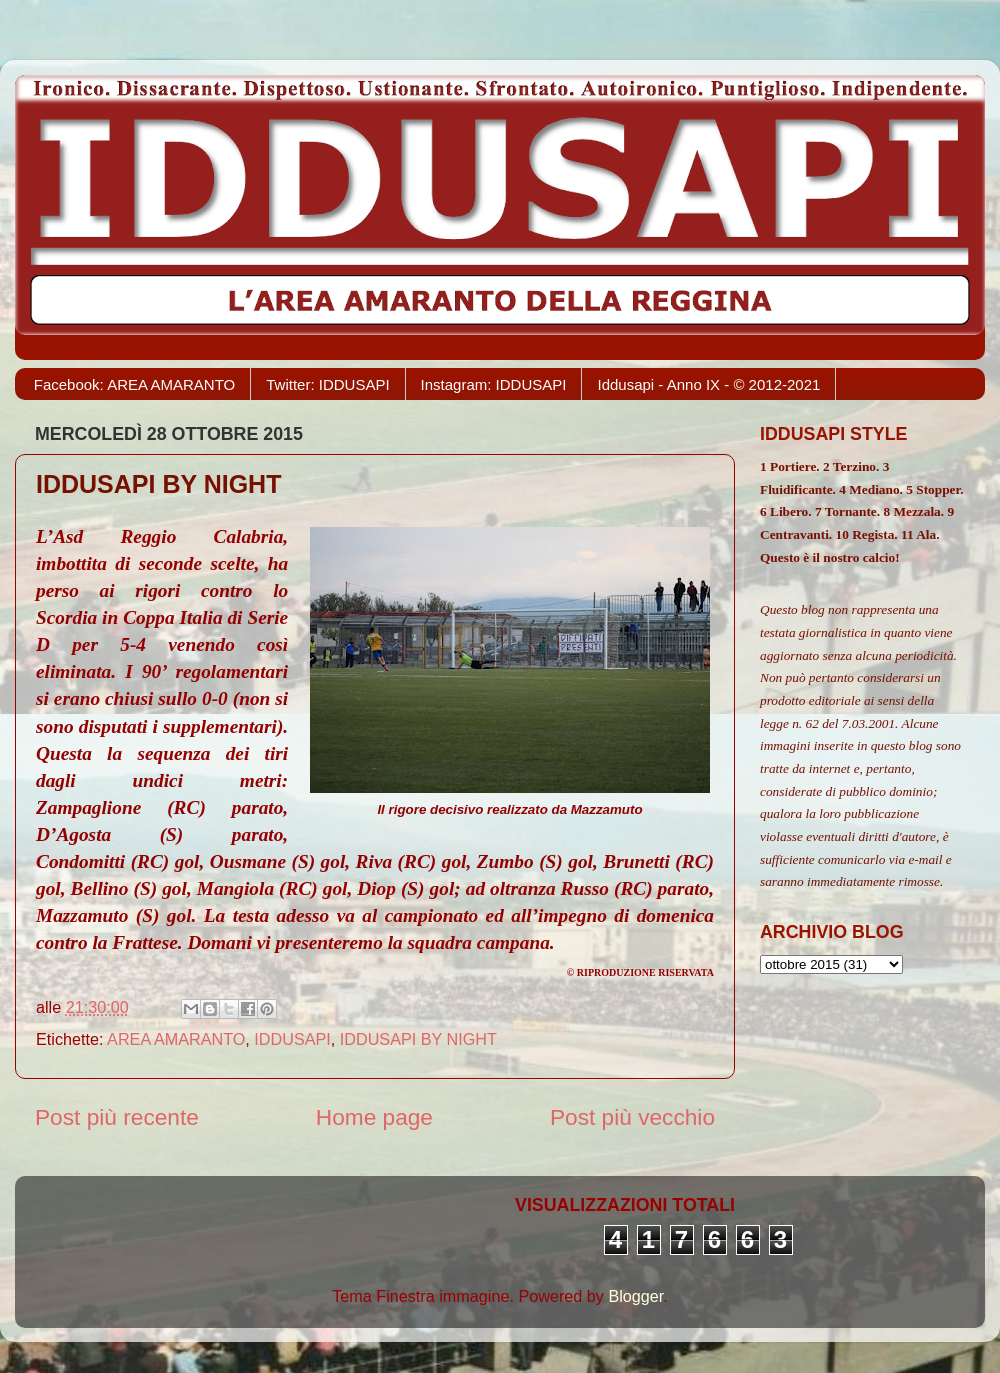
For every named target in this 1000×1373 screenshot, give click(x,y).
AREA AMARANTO (176, 1039)
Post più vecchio (632, 1117)
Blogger (635, 1296)
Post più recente (117, 1117)
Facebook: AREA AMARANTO (134, 384)
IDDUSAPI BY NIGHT (418, 1039)
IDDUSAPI (292, 1039)
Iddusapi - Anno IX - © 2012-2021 (708, 384)
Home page (374, 1117)
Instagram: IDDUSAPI (494, 384)
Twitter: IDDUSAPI (327, 384)
